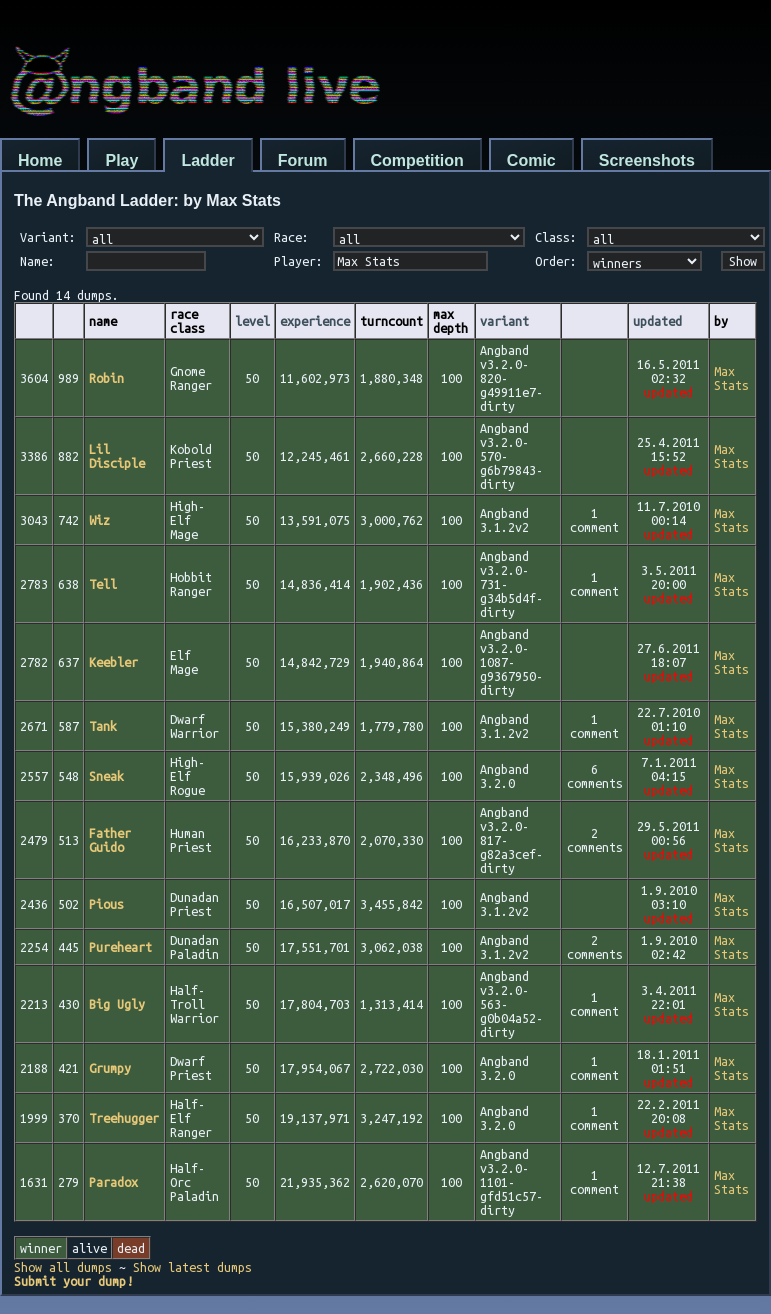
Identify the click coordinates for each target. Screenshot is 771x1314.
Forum (303, 160)
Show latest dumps (192, 1267)
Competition (417, 160)
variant (504, 321)
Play (121, 160)
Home (40, 160)
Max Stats (731, 378)
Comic (531, 160)
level (252, 321)
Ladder (207, 160)
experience (315, 321)
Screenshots (647, 160)
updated (657, 321)
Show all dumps (63, 1267)
